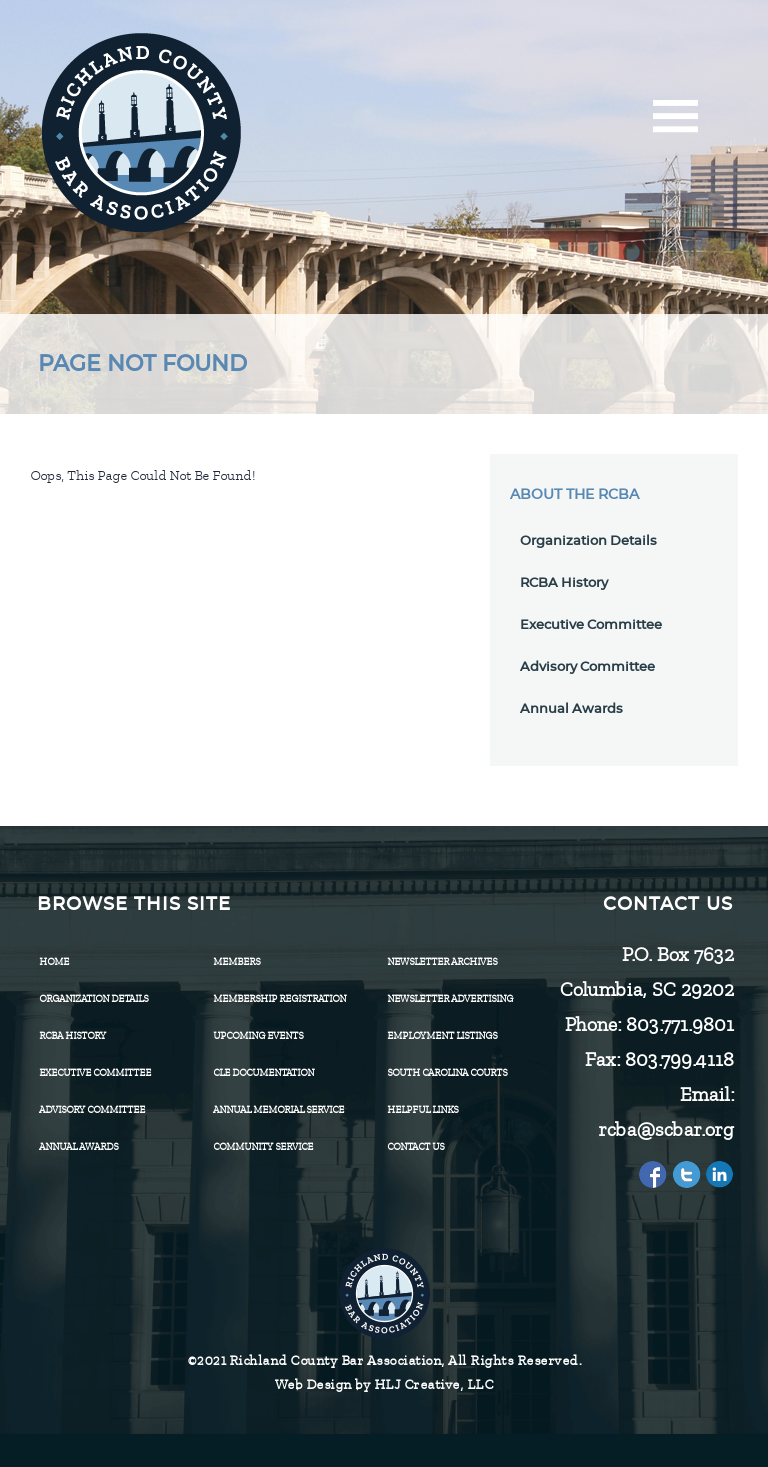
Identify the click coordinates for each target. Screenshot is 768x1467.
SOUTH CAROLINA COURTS (447, 1072)
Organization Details (588, 541)
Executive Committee (591, 625)
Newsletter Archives (442, 961)
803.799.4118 (678, 1059)
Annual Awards (571, 709)
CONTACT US (415, 1146)
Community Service (263, 1146)
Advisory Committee (587, 667)
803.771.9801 (679, 1024)
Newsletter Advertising (450, 998)
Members (236, 961)
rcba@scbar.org (665, 1129)
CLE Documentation (263, 1072)
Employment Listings (442, 1035)
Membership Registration (279, 998)
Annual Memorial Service (278, 1109)
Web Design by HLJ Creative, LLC (384, 1384)
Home (54, 961)
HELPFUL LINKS (422, 1109)
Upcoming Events (258, 1035)
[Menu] (675, 122)
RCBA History (564, 583)
